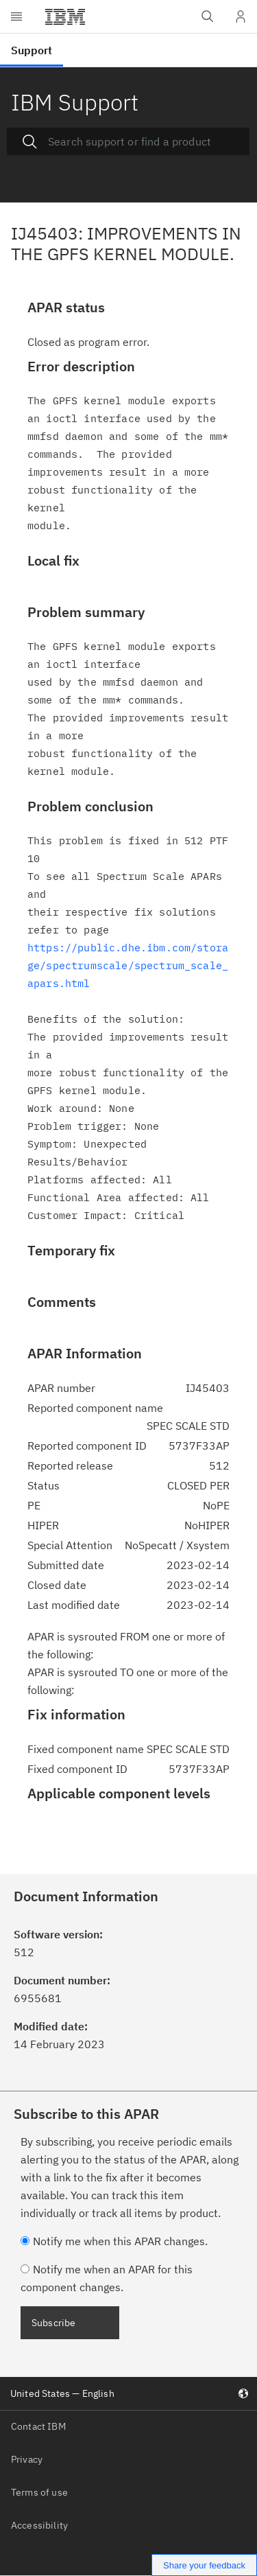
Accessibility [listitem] (39, 2525)
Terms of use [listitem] (39, 2492)
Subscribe (53, 2323)
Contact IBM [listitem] (38, 2426)
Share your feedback (204, 2565)
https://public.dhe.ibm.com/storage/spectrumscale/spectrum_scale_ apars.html (127, 965)
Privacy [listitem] (26, 2459)
